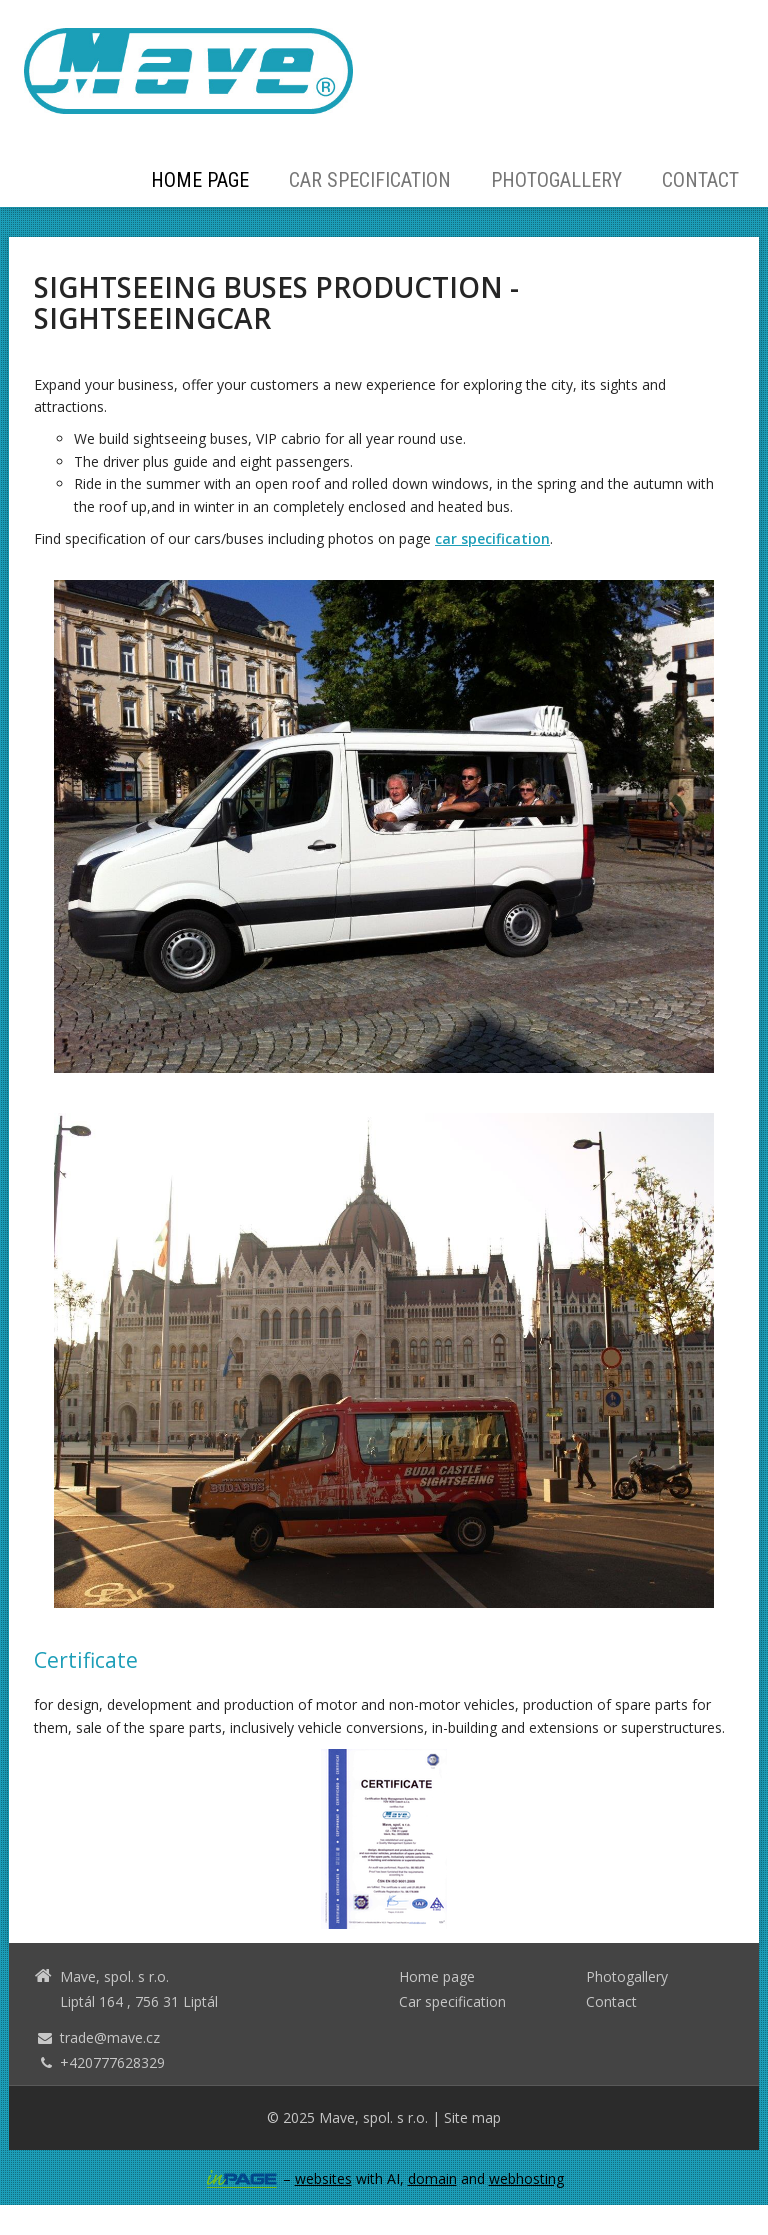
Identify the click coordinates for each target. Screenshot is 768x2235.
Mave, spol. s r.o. (373, 2117)
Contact (700, 180)
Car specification (370, 180)
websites (323, 2178)
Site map (472, 2117)
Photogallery (556, 180)
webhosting (526, 2178)
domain (432, 2178)
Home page (200, 180)
